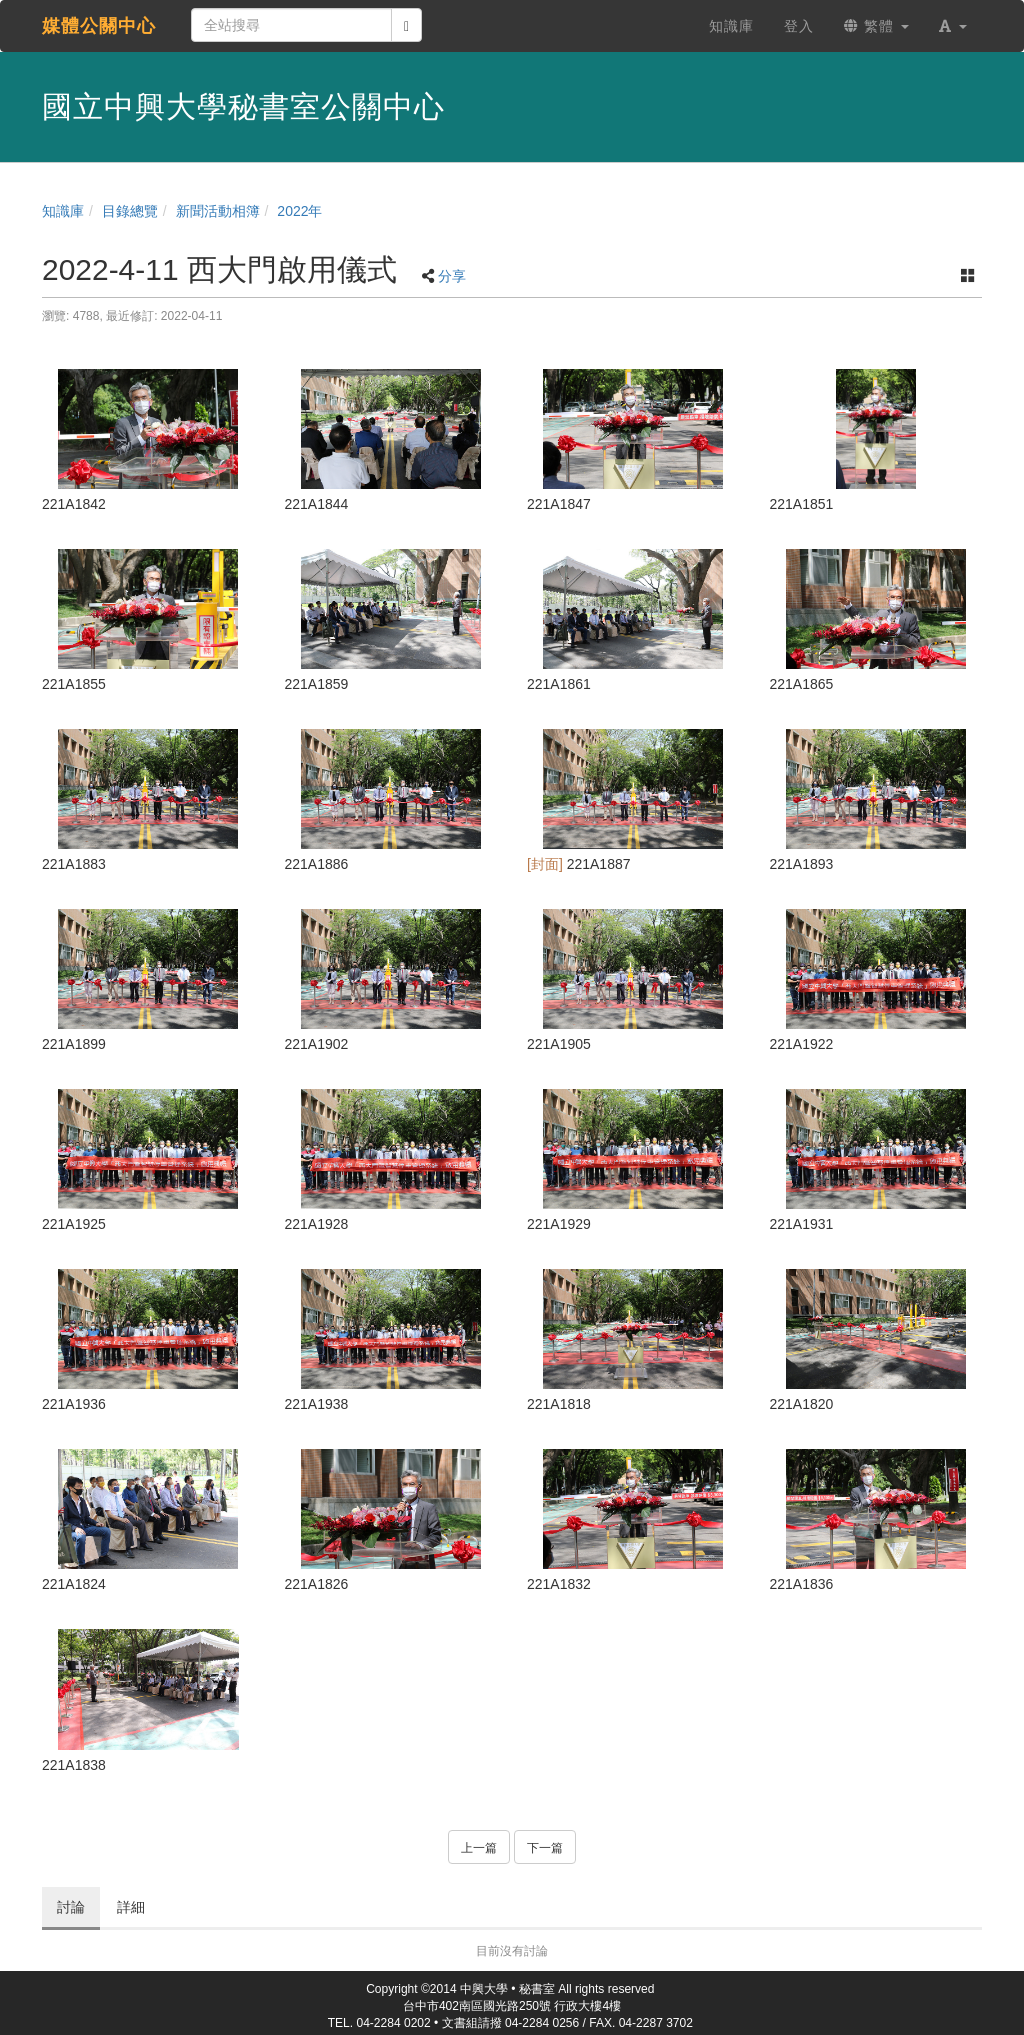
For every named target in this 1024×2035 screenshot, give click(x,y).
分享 (452, 276)
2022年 (299, 211)
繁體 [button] (876, 26)
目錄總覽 (130, 211)
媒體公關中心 (99, 26)
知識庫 (63, 211)
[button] (953, 26)
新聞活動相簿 (218, 211)
